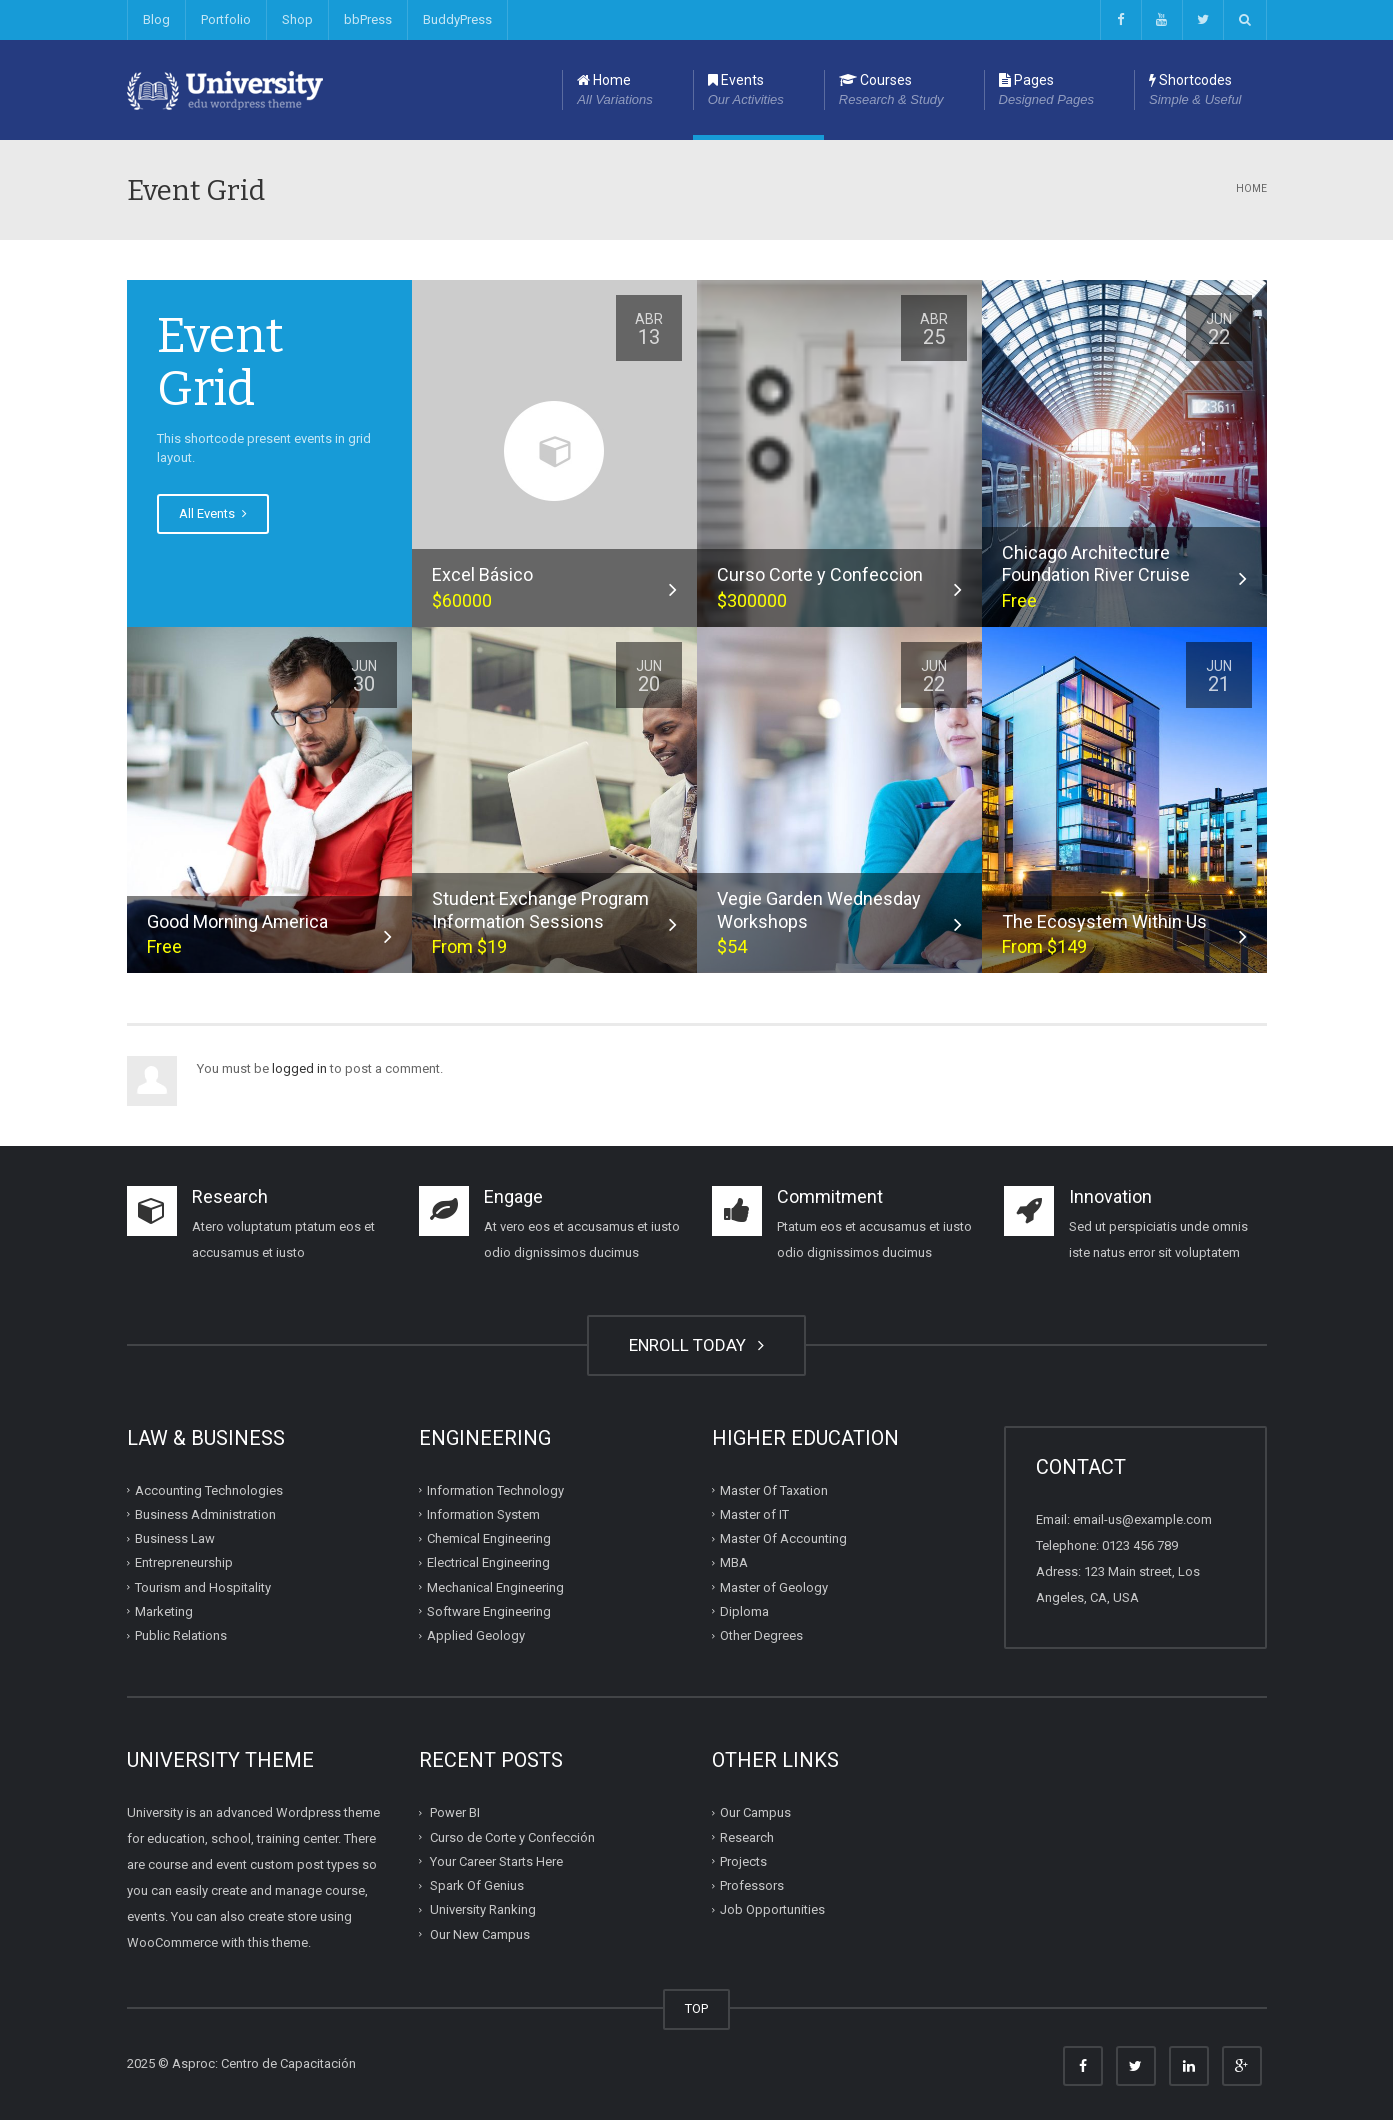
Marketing (164, 1611)
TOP (696, 2008)
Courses (891, 91)
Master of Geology (774, 1586)
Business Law (175, 1538)
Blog (156, 19)
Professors (752, 1885)
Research (747, 1836)
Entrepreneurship (184, 1562)
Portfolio (226, 19)
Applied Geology (476, 1635)
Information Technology (495, 1489)
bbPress (368, 19)
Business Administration (205, 1514)
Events (746, 91)
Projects (743, 1861)
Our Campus (755, 1812)
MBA (734, 1562)
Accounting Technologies (209, 1489)
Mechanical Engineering (495, 1586)
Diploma (744, 1611)
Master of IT (754, 1514)
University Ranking (483, 1909)
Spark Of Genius (477, 1885)
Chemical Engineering (489, 1538)
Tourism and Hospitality (203, 1586)
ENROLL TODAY (696, 1345)
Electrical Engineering (488, 1562)
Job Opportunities (772, 1909)
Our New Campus (480, 1933)
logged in (299, 1068)
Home (614, 91)
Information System (483, 1514)
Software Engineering (489, 1611)
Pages (1046, 91)
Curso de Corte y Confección (512, 1836)
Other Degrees (761, 1635)
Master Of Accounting (783, 1538)
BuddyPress (457, 19)
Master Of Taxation (774, 1489)
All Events (213, 513)
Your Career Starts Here (496, 1861)
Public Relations (181, 1635)
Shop (297, 19)
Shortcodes (1195, 91)
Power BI (455, 1812)
